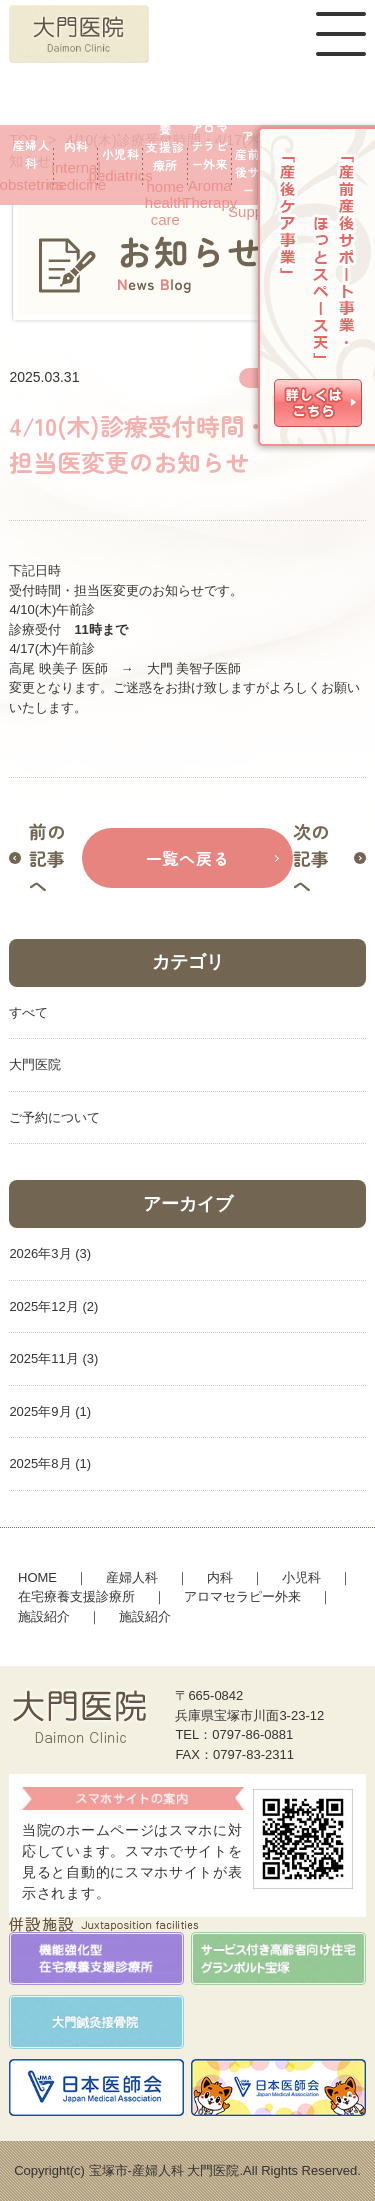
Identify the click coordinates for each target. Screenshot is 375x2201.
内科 (220, 1577)
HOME (37, 1577)
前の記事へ (47, 858)
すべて (28, 1012)
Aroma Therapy (210, 165)
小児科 (301, 1577)
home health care (165, 165)
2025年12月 (43, 1306)
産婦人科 (132, 1577)
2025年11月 (43, 1358)
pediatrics (120, 164)
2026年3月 (40, 1253)
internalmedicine (76, 165)
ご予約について (54, 1117)
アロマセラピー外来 (242, 1596)
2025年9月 (40, 1411)
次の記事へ (311, 858)
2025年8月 (40, 1463)
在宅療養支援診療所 (76, 1596)
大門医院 (35, 1064)
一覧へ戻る (188, 858)
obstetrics (31, 164)
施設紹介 (44, 1616)
